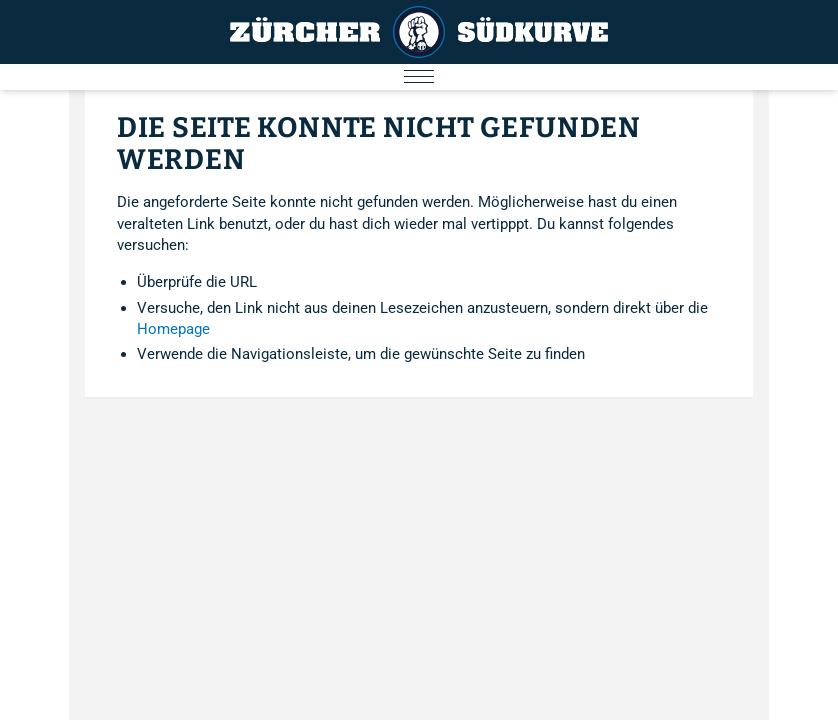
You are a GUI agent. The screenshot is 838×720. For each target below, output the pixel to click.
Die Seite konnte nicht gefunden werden (379, 143)
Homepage (173, 329)
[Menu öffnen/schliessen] (419, 77)
